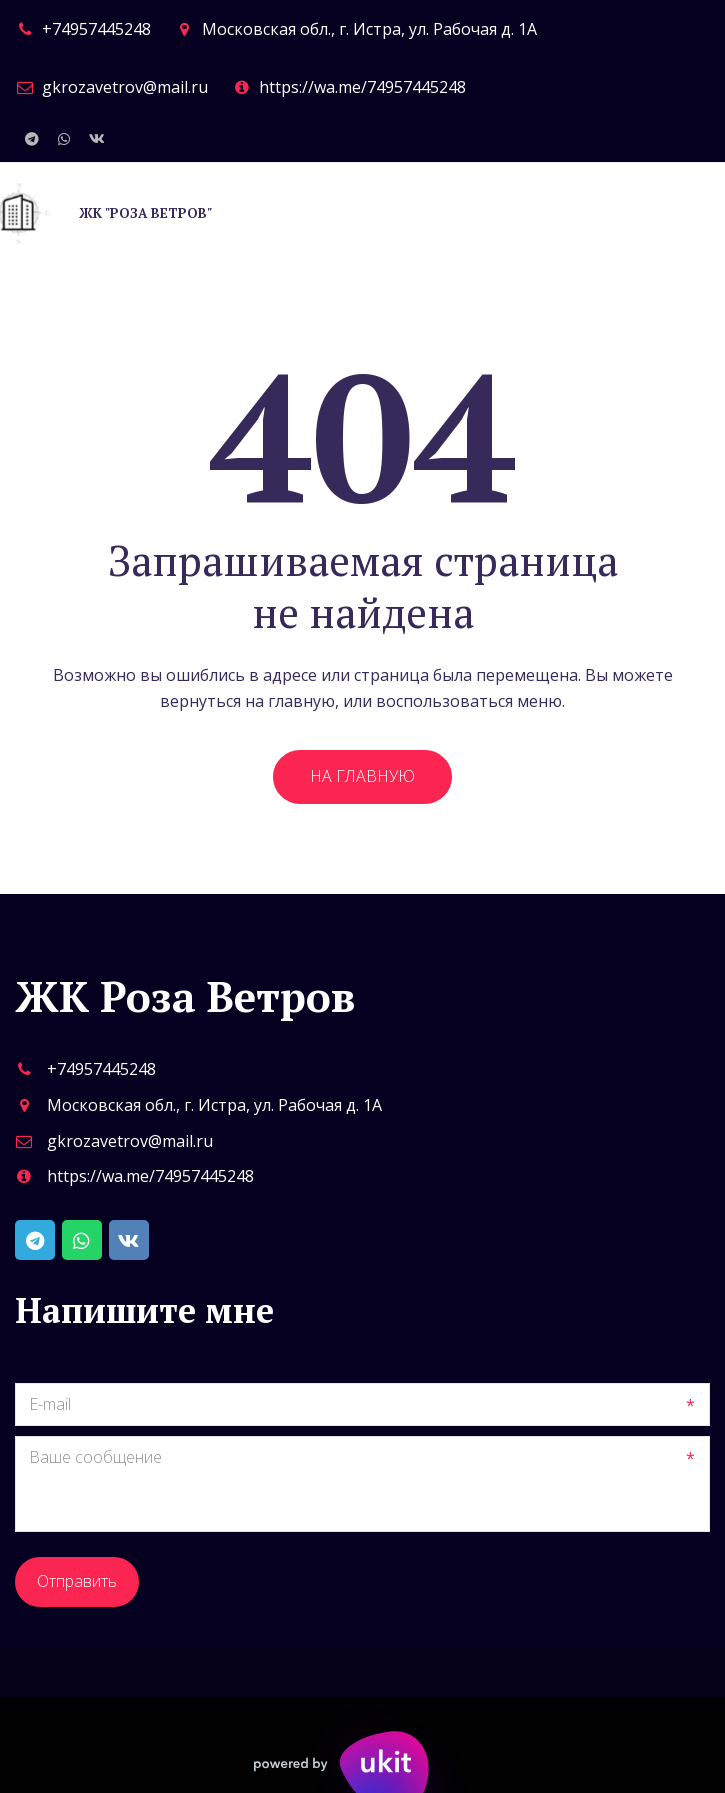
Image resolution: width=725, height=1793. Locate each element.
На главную (362, 776)
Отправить (77, 1581)
